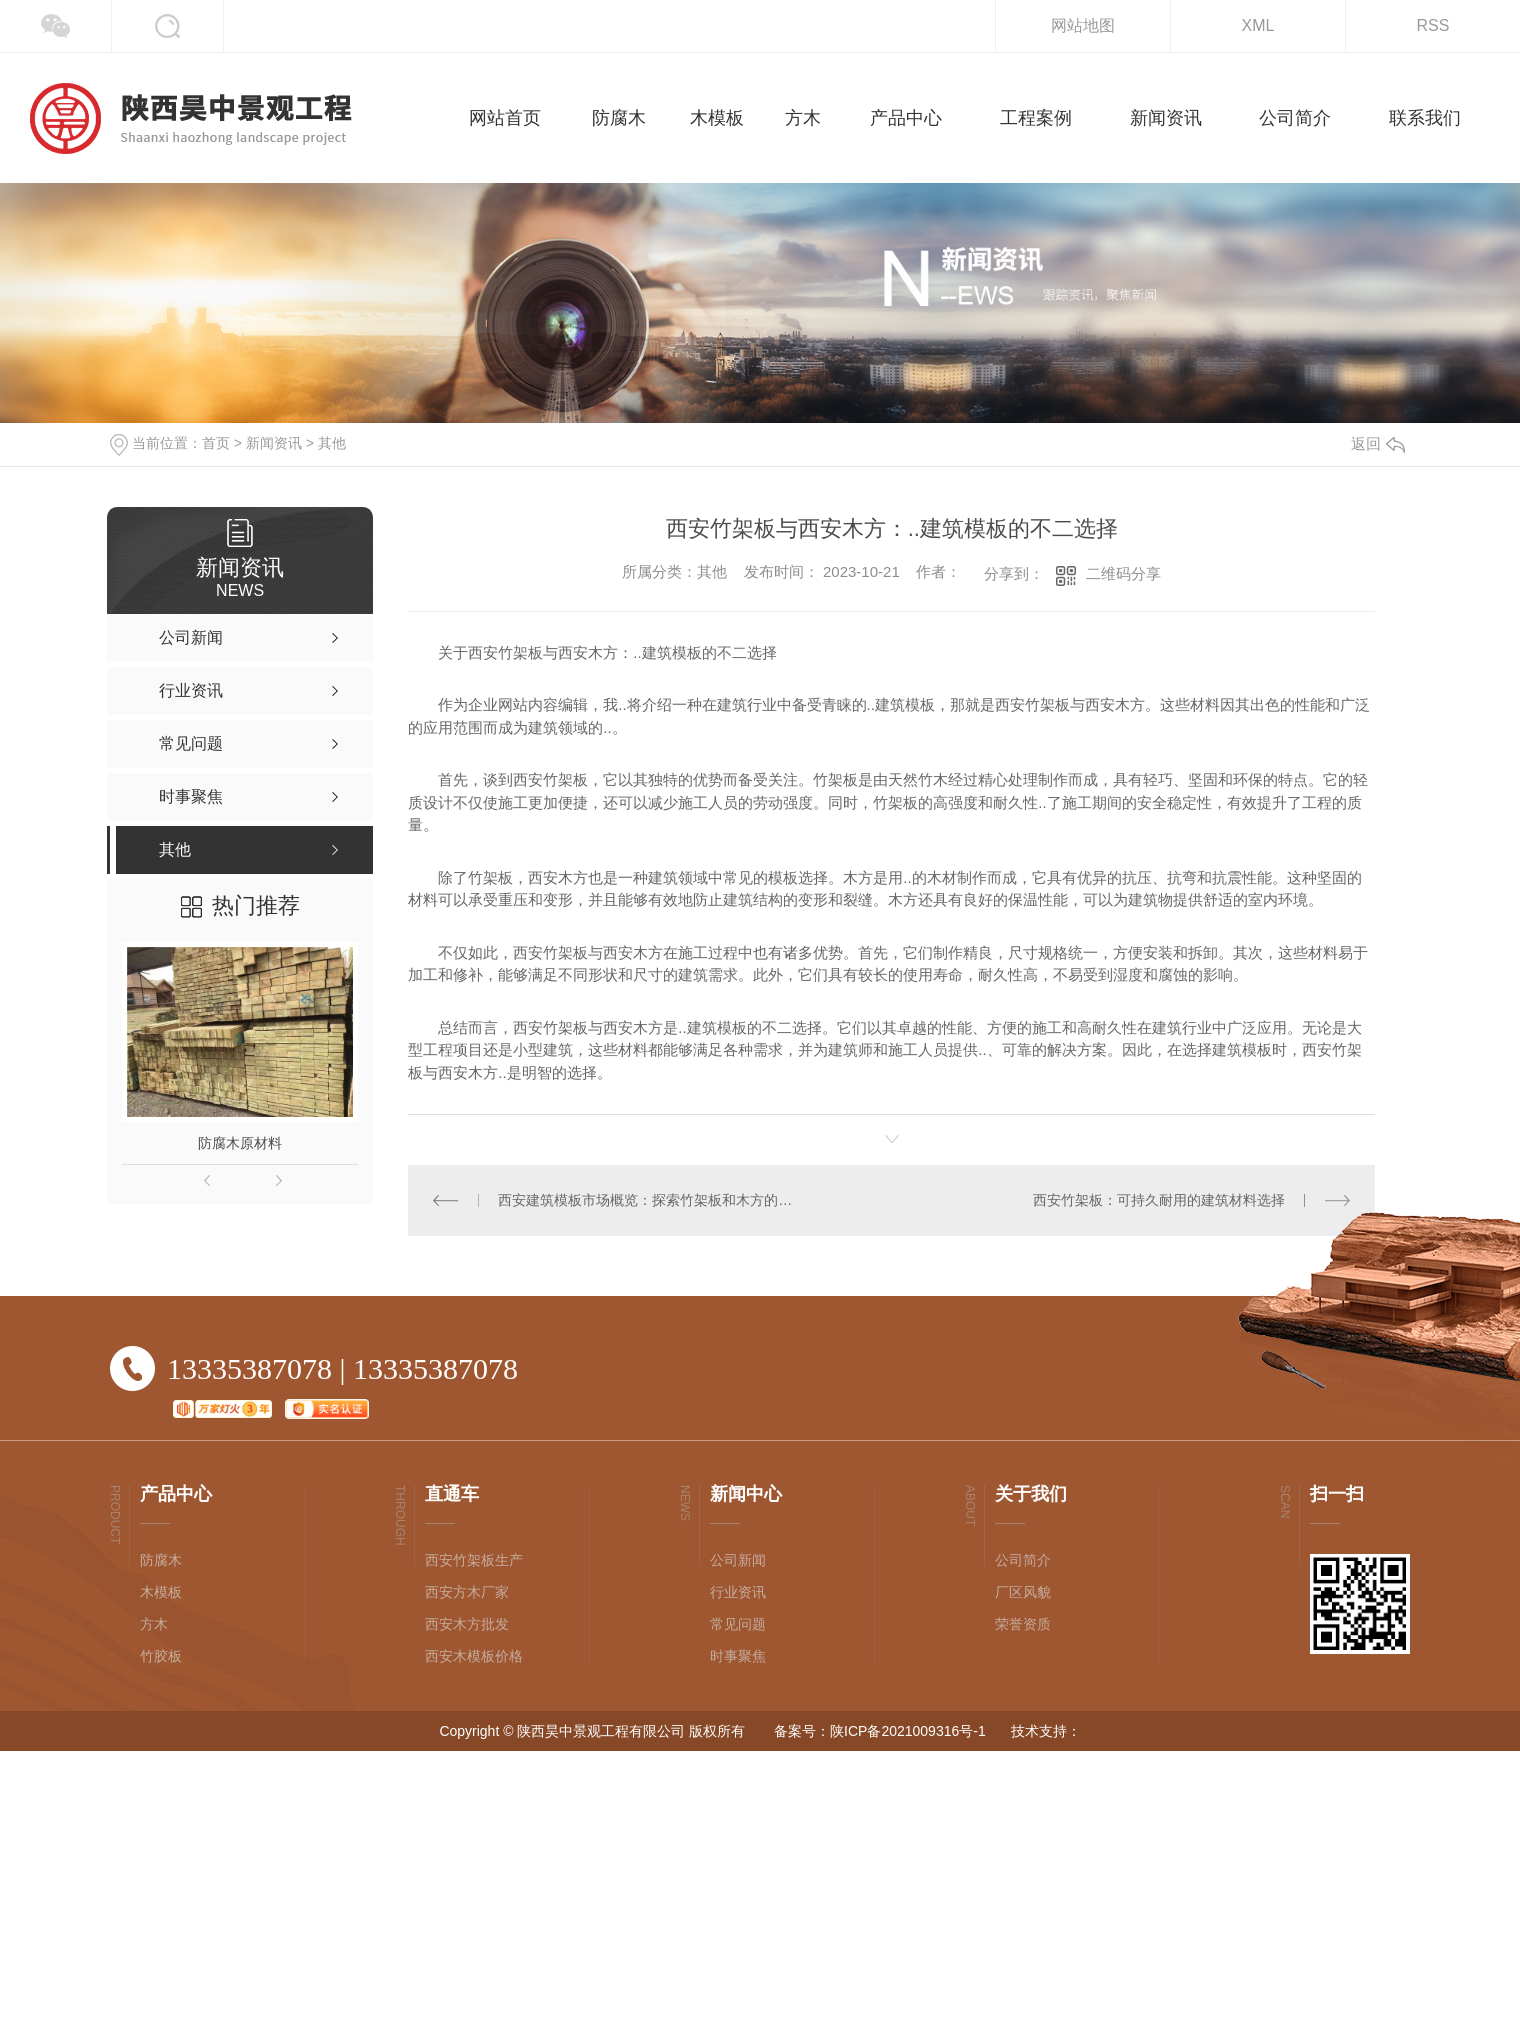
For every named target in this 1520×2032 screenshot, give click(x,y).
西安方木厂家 (467, 1592)
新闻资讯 (274, 443)
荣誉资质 (1023, 1624)
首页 (216, 443)
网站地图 (1083, 25)
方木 (154, 1624)
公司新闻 (738, 1560)
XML (1258, 25)
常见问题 (738, 1624)
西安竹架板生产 (474, 1560)
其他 (332, 443)
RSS (1433, 25)
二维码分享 (1123, 573)
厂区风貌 (1023, 1592)
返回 (1378, 443)
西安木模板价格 (474, 1656)
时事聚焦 (738, 1656)
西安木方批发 (467, 1624)
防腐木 (161, 1560)
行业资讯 (738, 1592)
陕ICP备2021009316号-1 (908, 1731)
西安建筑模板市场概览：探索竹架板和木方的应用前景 (649, 1200)
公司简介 (1023, 1560)
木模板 (161, 1592)
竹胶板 (161, 1656)
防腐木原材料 (240, 1143)
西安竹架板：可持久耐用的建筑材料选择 (1159, 1200)
